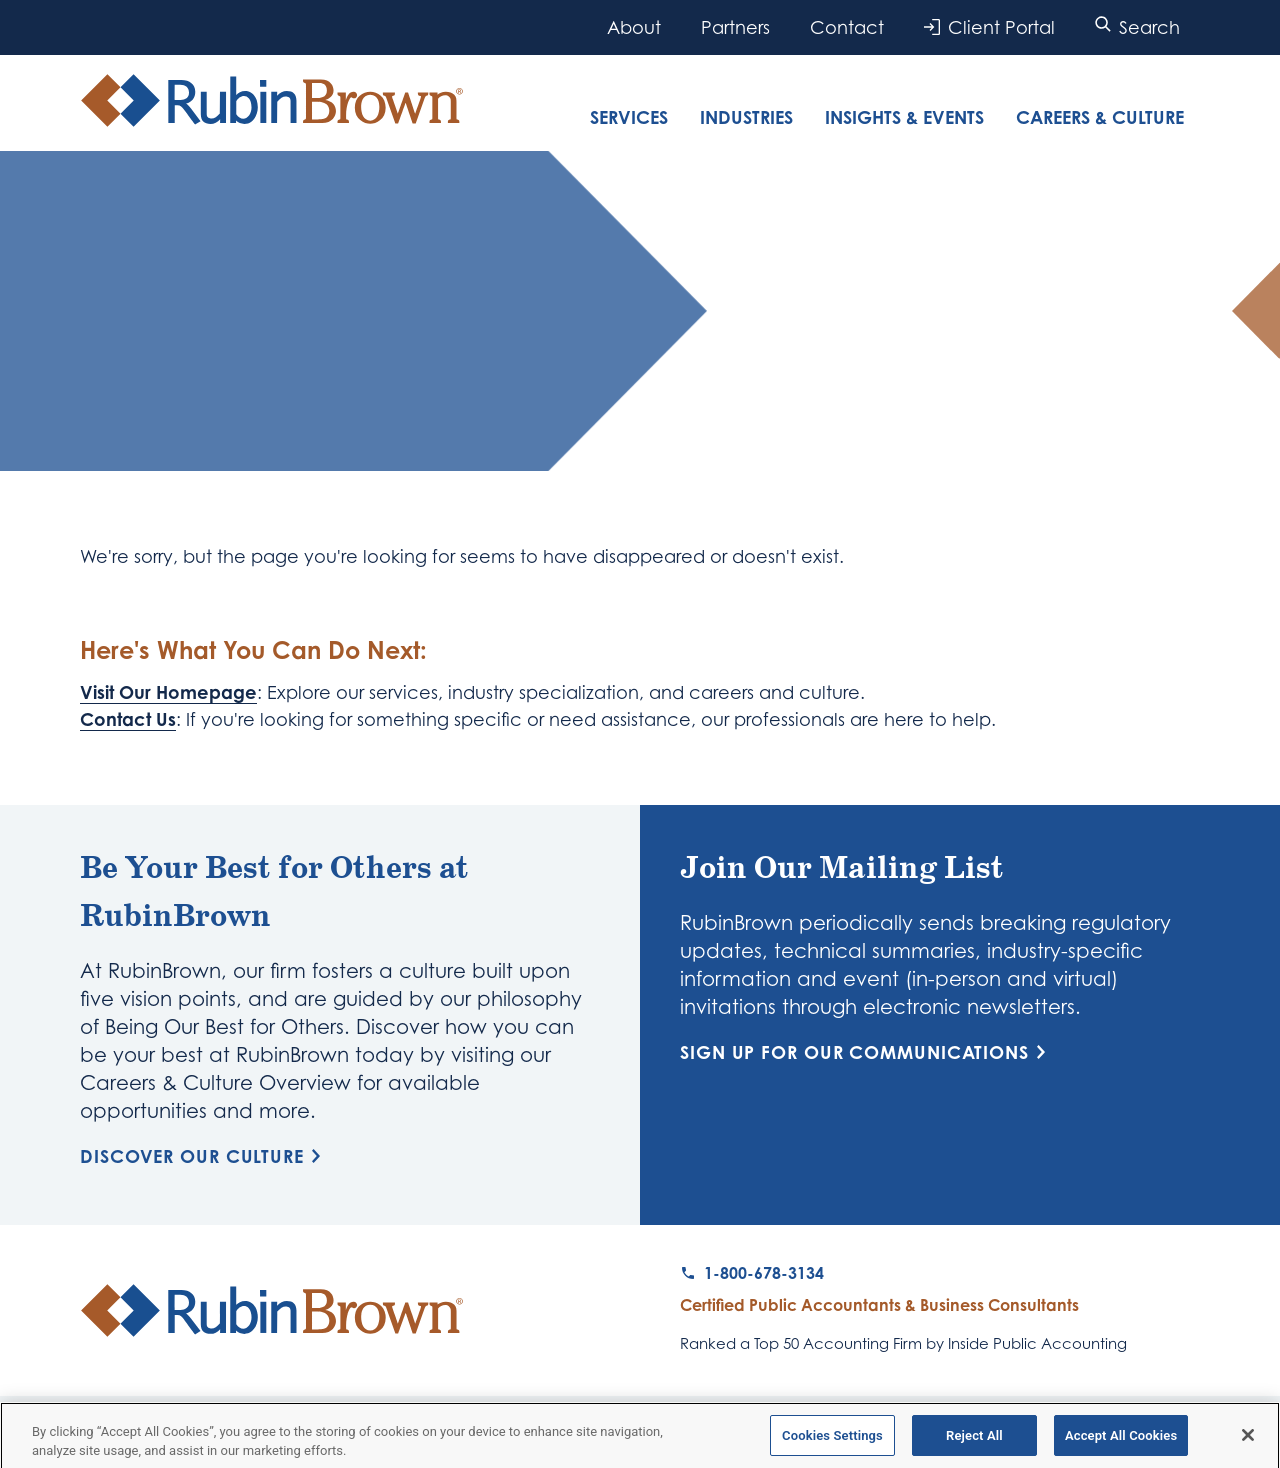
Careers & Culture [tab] (1100, 117)
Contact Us (128, 719)
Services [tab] (629, 117)
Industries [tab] (746, 117)
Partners (735, 27)
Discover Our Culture (204, 1156)
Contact (847, 27)
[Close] (1248, 1441)
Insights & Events (904, 117)
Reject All (974, 1441)
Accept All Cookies (1121, 1441)
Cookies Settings (832, 1441)
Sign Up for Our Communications (866, 1052)
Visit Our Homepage (168, 692)
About (634, 27)
